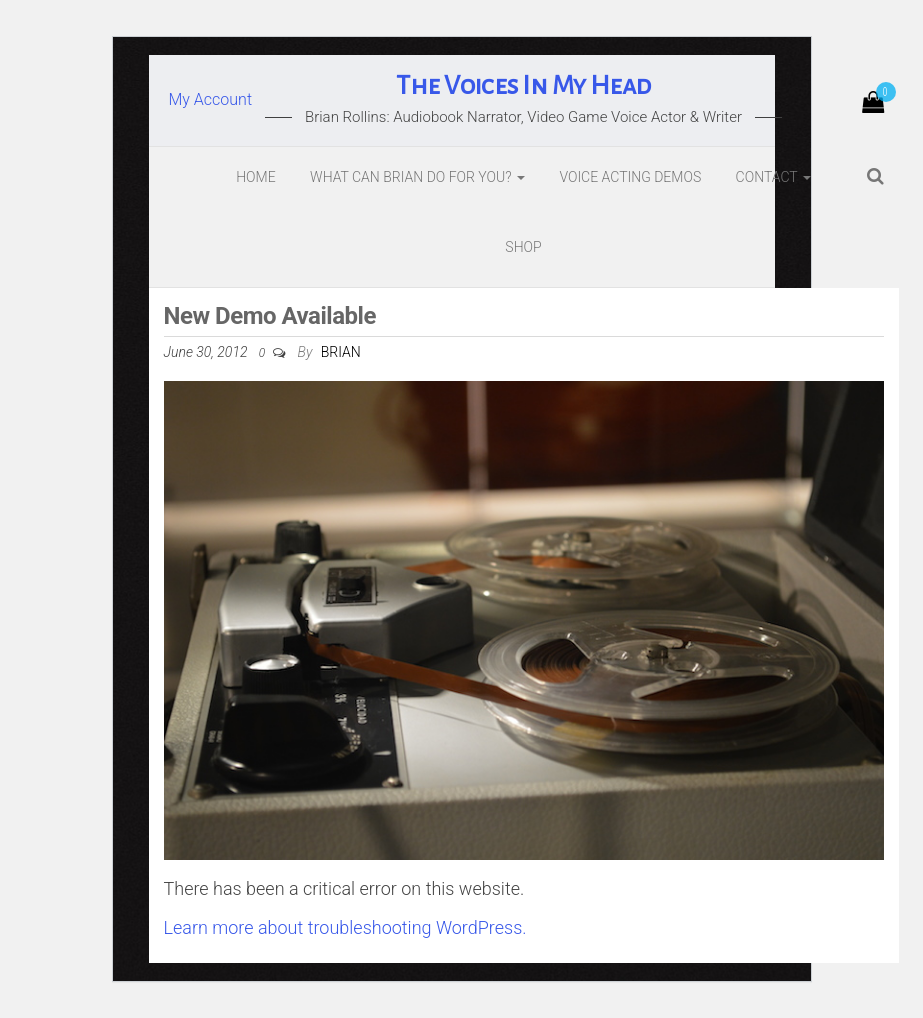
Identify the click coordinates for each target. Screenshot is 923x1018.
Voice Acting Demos (630, 177)
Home (255, 177)
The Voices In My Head (523, 86)
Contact (773, 177)
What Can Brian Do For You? (417, 177)
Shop (523, 247)
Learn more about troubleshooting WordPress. (345, 927)
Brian (341, 352)
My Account (211, 99)
